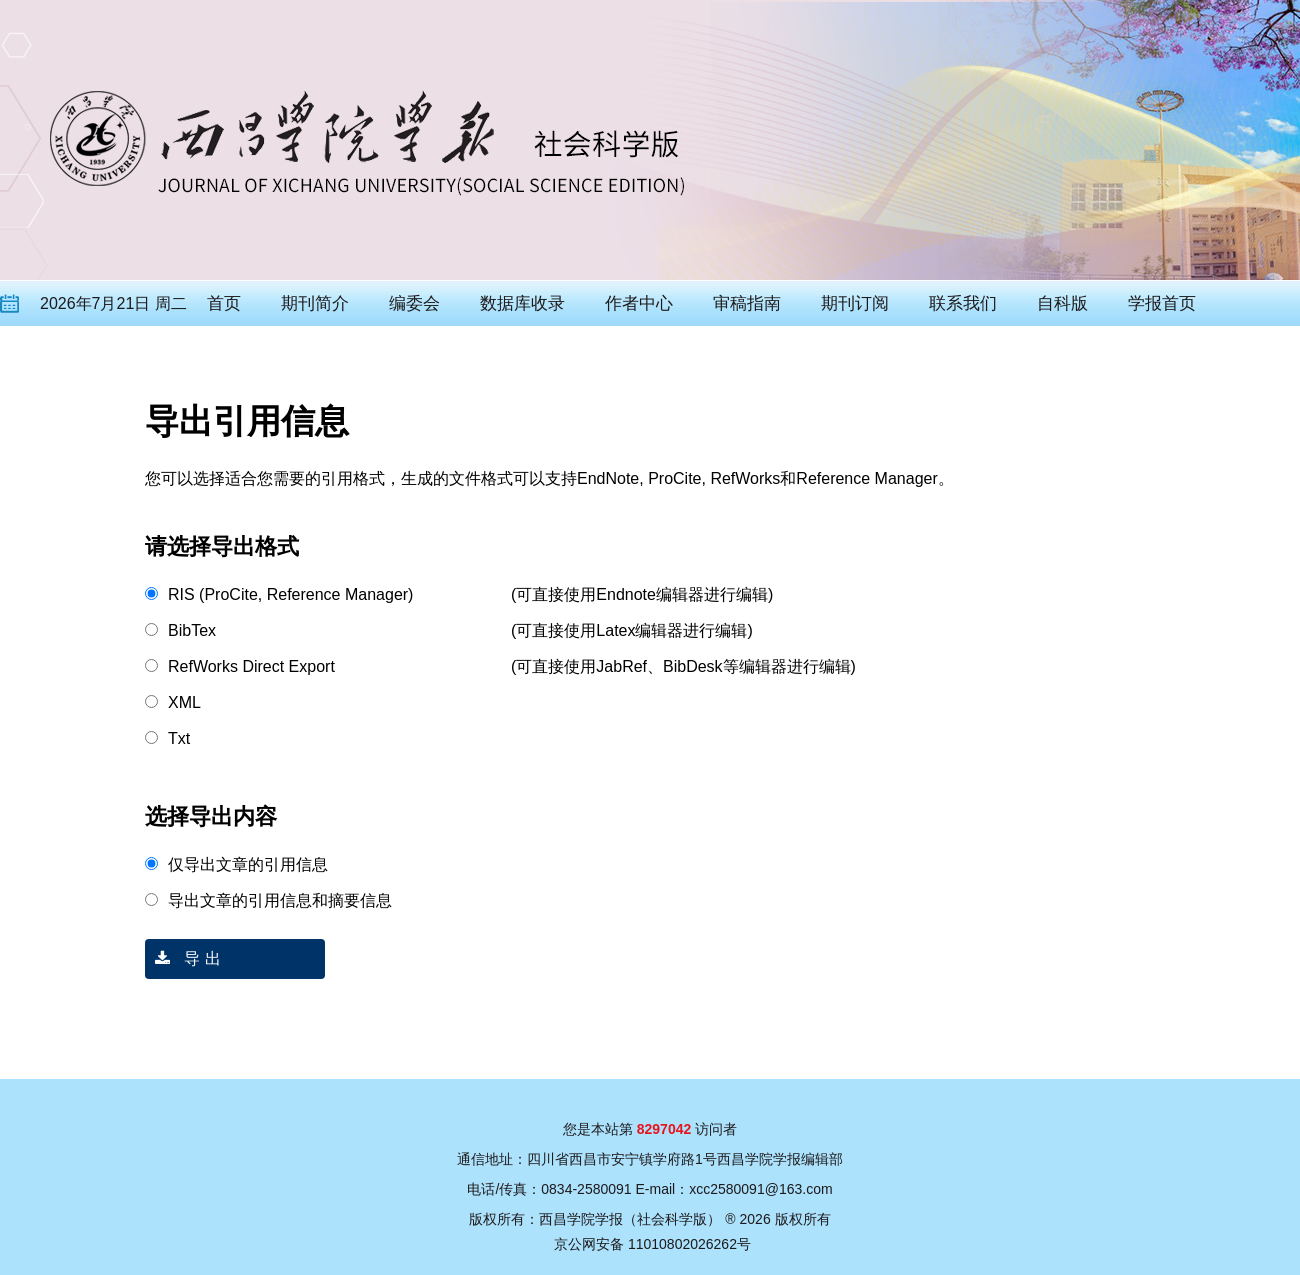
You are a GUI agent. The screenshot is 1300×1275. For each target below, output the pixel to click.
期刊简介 (315, 303)
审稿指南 (747, 303)
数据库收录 (522, 303)
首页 (224, 303)
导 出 (183, 958)
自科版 (1062, 303)
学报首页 (1162, 303)
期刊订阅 (855, 303)
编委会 (414, 303)
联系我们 (963, 303)
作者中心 (639, 303)
